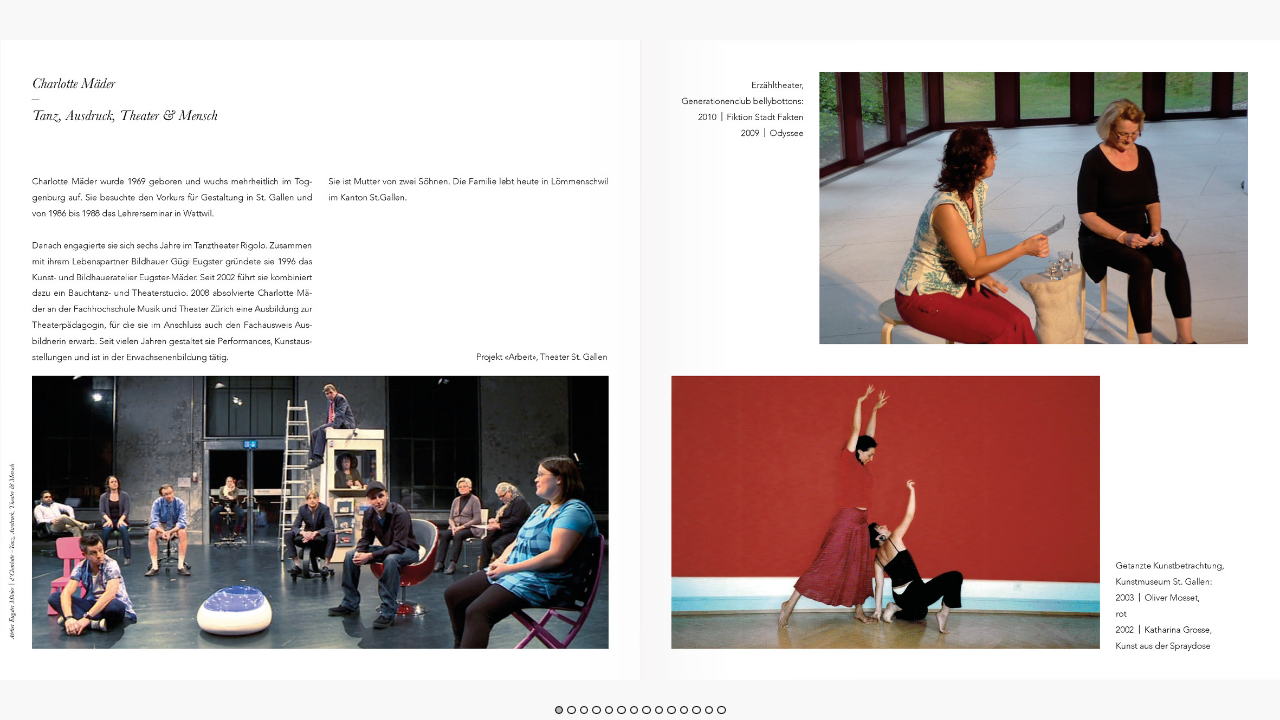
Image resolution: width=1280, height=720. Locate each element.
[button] (559, 710)
